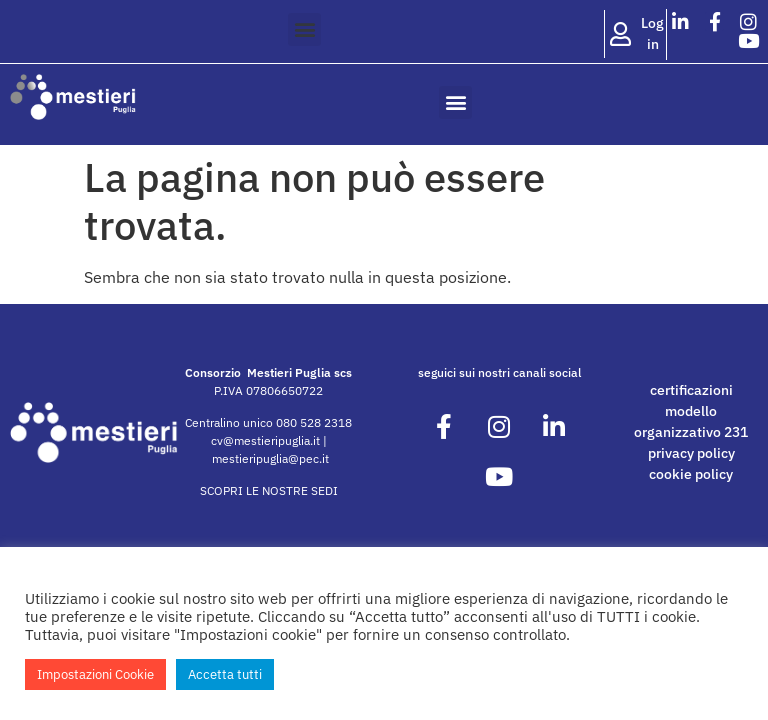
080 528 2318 (314, 422)
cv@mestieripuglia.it (265, 440)
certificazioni (691, 390)
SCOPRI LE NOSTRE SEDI (269, 490)
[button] (304, 29)
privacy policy (691, 453)
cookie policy (691, 474)
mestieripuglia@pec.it (270, 458)
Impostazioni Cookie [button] (95, 674)
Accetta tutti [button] (225, 674)
